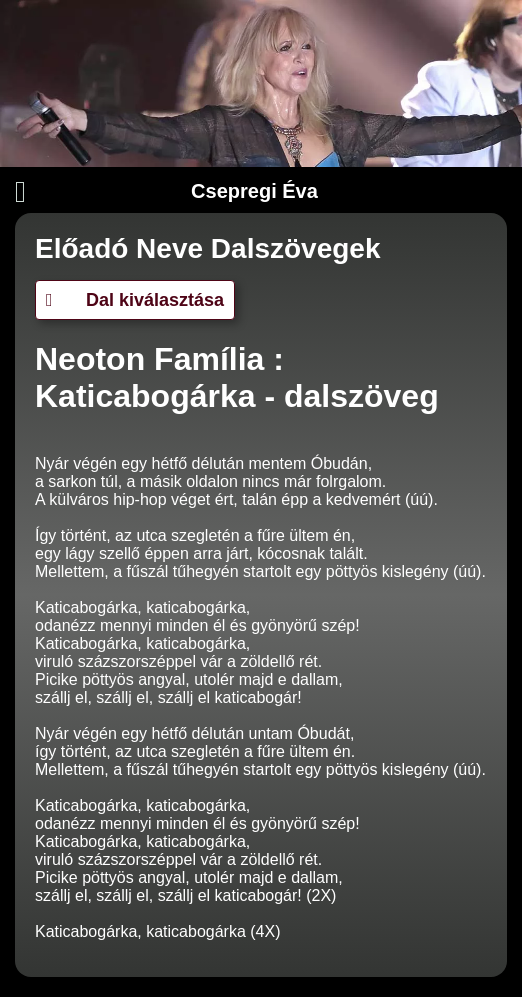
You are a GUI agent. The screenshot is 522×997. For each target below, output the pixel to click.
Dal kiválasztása (135, 300)
